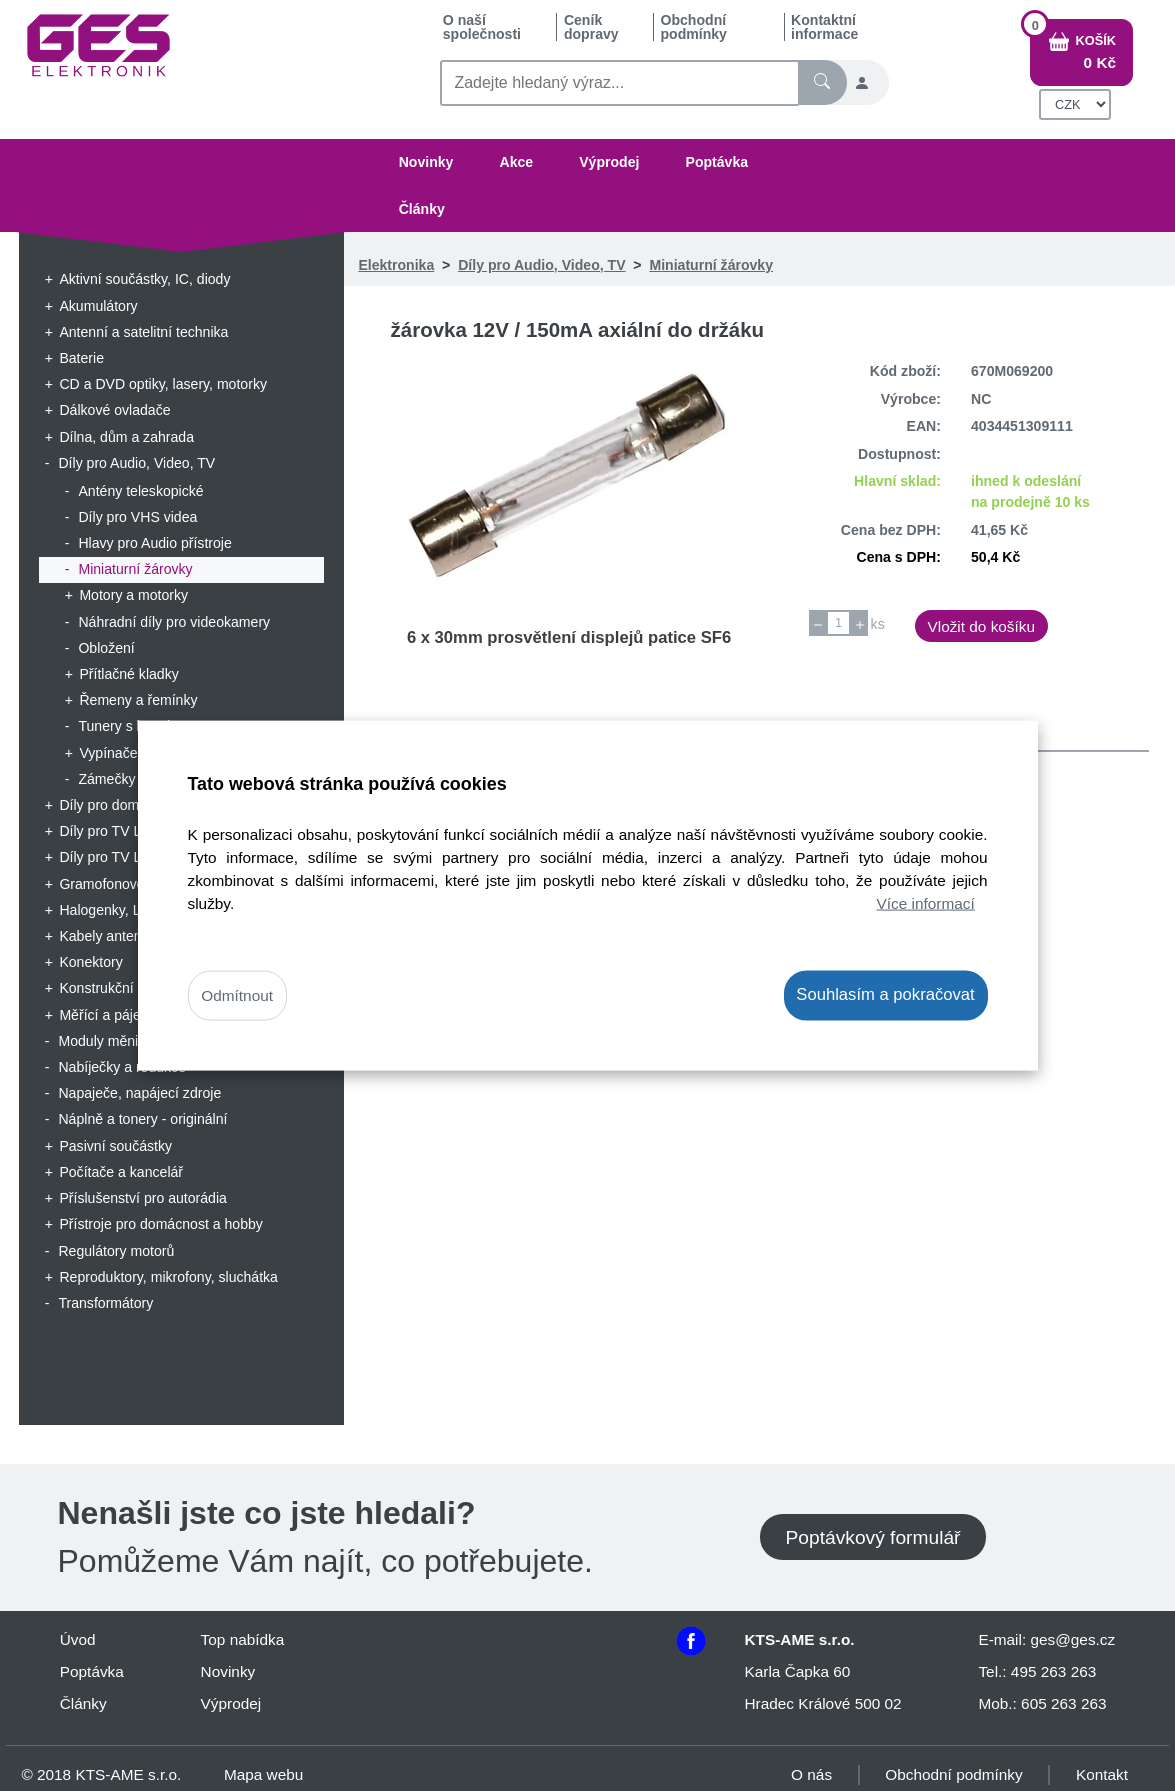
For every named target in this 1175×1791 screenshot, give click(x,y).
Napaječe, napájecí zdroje (139, 1093)
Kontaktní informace (824, 27)
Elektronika (396, 265)
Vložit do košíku (981, 626)
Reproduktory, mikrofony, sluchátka (168, 1277)
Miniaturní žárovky (135, 569)
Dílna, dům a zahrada (126, 437)
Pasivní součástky (115, 1146)
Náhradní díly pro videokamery (174, 622)
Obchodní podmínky (693, 27)
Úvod (78, 1639)
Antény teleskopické (140, 491)
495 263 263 (1053, 1671)
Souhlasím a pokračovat (885, 994)
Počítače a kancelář (121, 1172)
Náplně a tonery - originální (142, 1119)
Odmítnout (237, 995)
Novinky (426, 162)
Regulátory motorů (116, 1251)
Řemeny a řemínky (138, 700)
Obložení (106, 648)
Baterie (81, 358)
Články (422, 209)
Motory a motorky (133, 595)
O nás (811, 1774)
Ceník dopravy (591, 27)
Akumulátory (98, 306)
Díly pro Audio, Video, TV (136, 463)
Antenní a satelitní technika (143, 332)
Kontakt (1102, 1774)
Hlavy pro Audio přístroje (154, 543)
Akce (516, 162)
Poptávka (717, 162)
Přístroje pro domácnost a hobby (160, 1224)
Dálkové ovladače (114, 410)
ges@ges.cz (1072, 1639)
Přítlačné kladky (128, 674)
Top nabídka (243, 1639)
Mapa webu (263, 1774)
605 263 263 (1063, 1703)
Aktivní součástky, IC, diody (144, 279)
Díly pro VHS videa (137, 517)
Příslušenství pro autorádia (142, 1198)
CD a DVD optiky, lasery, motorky (163, 384)
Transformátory (105, 1303)
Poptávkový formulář (873, 1537)
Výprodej (609, 162)
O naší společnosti (482, 27)
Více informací (926, 903)
